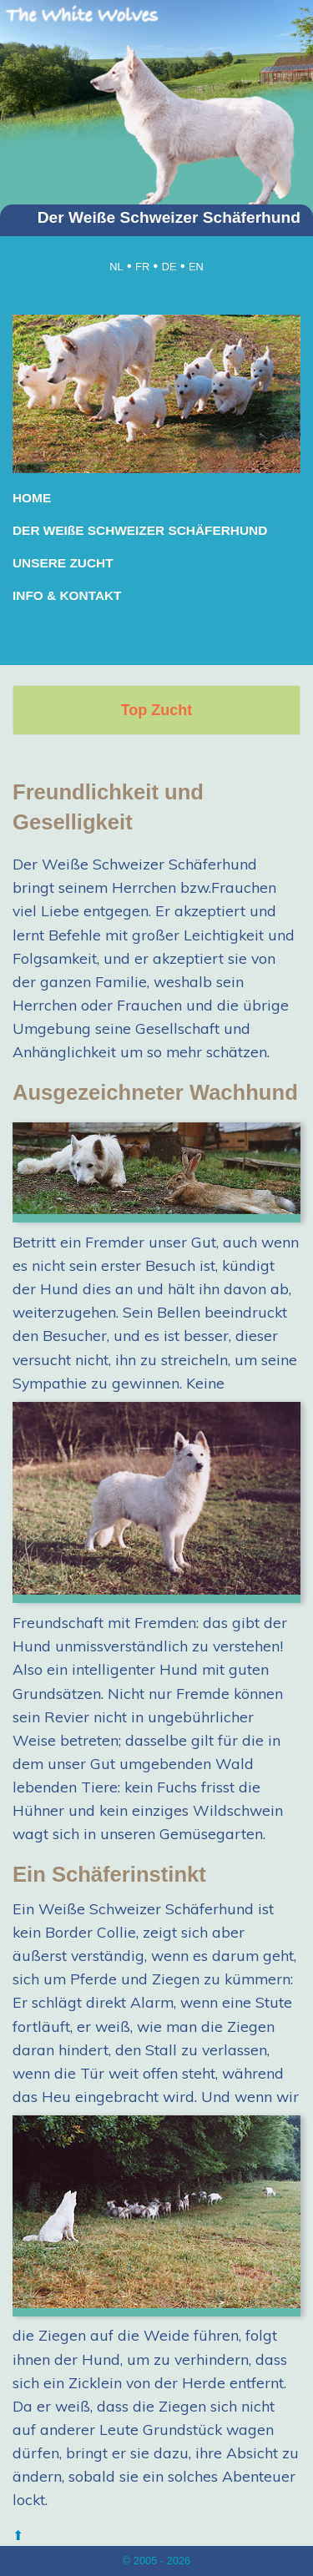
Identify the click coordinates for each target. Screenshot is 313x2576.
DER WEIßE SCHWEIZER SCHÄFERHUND (140, 530)
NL (116, 266)
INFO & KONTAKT (67, 595)
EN (196, 266)
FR (142, 266)
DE (169, 266)
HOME (32, 498)
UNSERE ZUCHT (63, 563)
